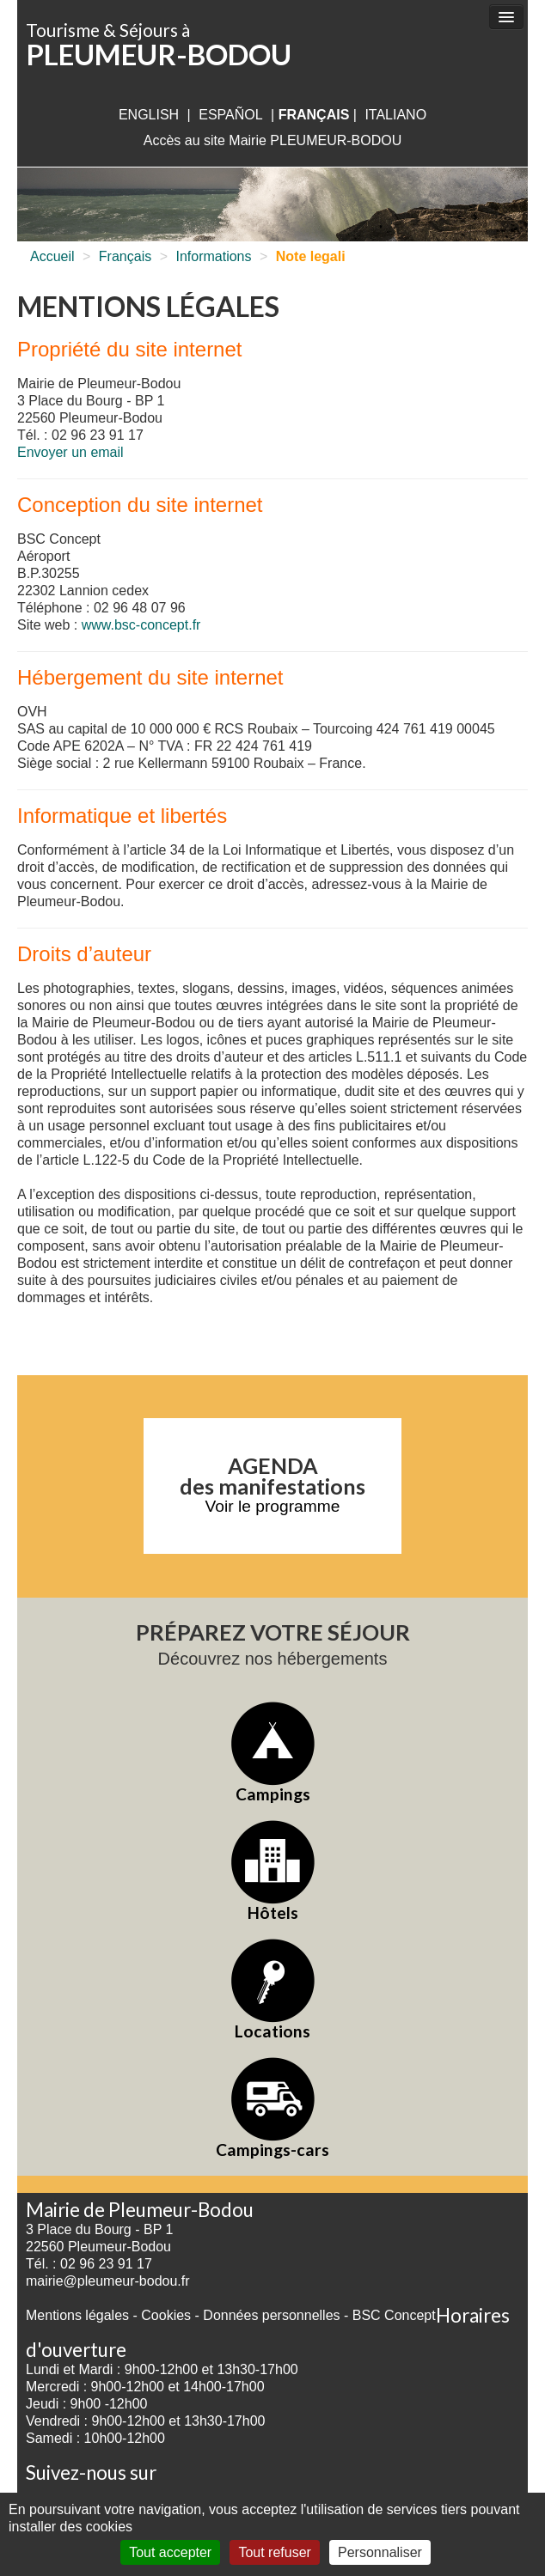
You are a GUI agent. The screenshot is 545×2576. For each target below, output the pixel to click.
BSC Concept (394, 2315)
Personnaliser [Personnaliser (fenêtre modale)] (380, 2552)
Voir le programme (272, 1506)
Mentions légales (77, 2315)
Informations (213, 256)
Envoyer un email (70, 452)
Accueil (52, 256)
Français (125, 256)
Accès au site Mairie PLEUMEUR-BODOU (273, 140)
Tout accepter (170, 2552)
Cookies (166, 2315)
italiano (395, 114)
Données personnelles (271, 2315)
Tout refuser (274, 2552)
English (149, 114)
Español (230, 114)
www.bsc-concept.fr (141, 625)
